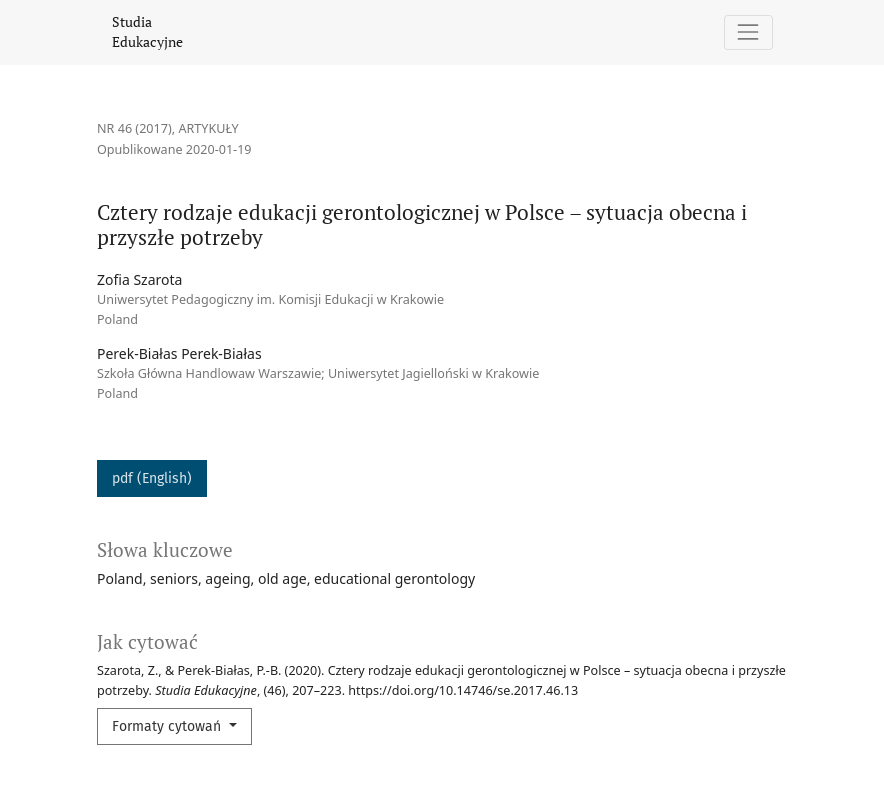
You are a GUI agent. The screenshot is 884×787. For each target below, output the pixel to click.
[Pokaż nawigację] (748, 32)
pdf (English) (152, 478)
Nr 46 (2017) (134, 128)
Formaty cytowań (168, 726)
